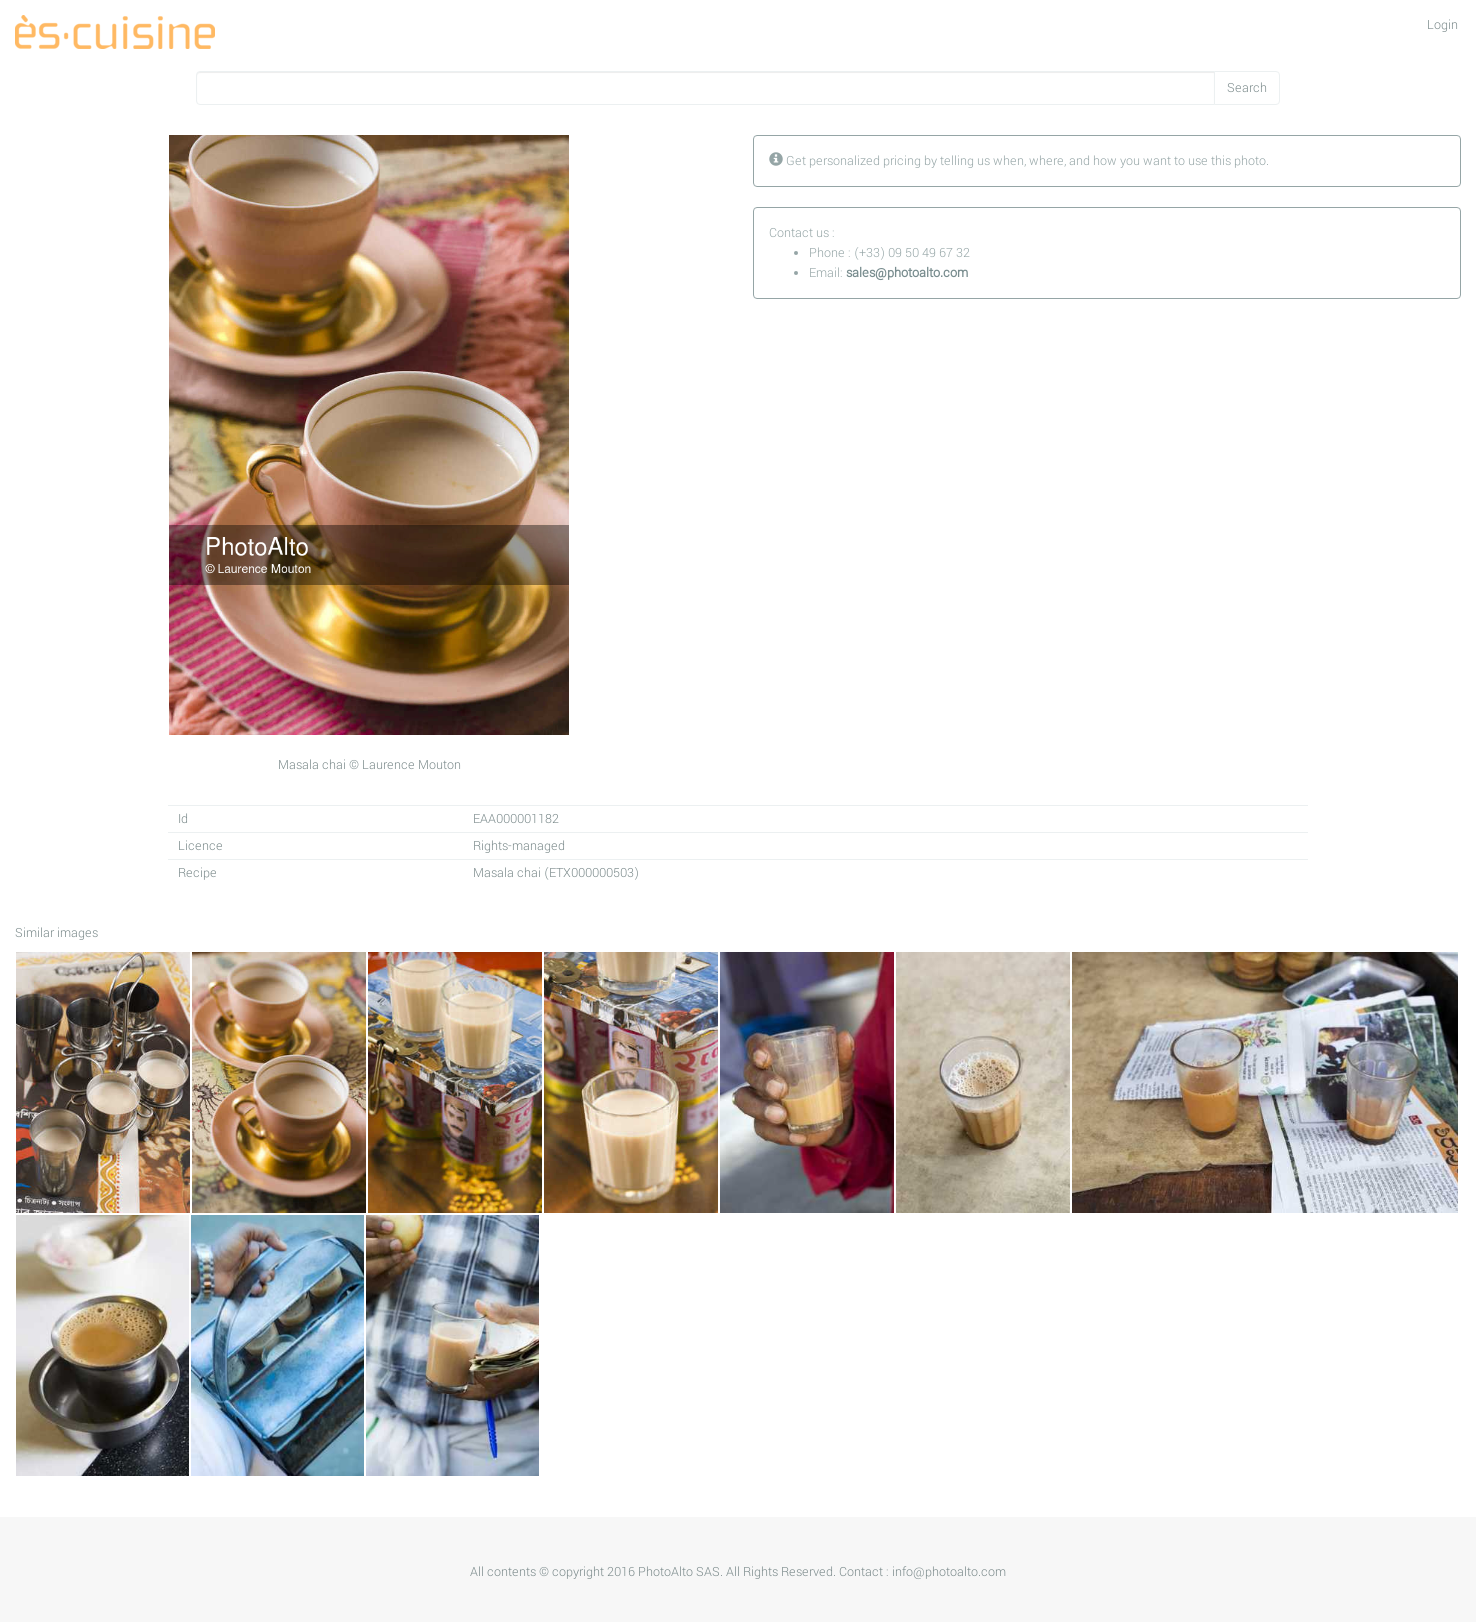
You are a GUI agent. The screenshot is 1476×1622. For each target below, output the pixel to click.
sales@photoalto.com (907, 273)
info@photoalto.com (949, 1572)
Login (1442, 25)
